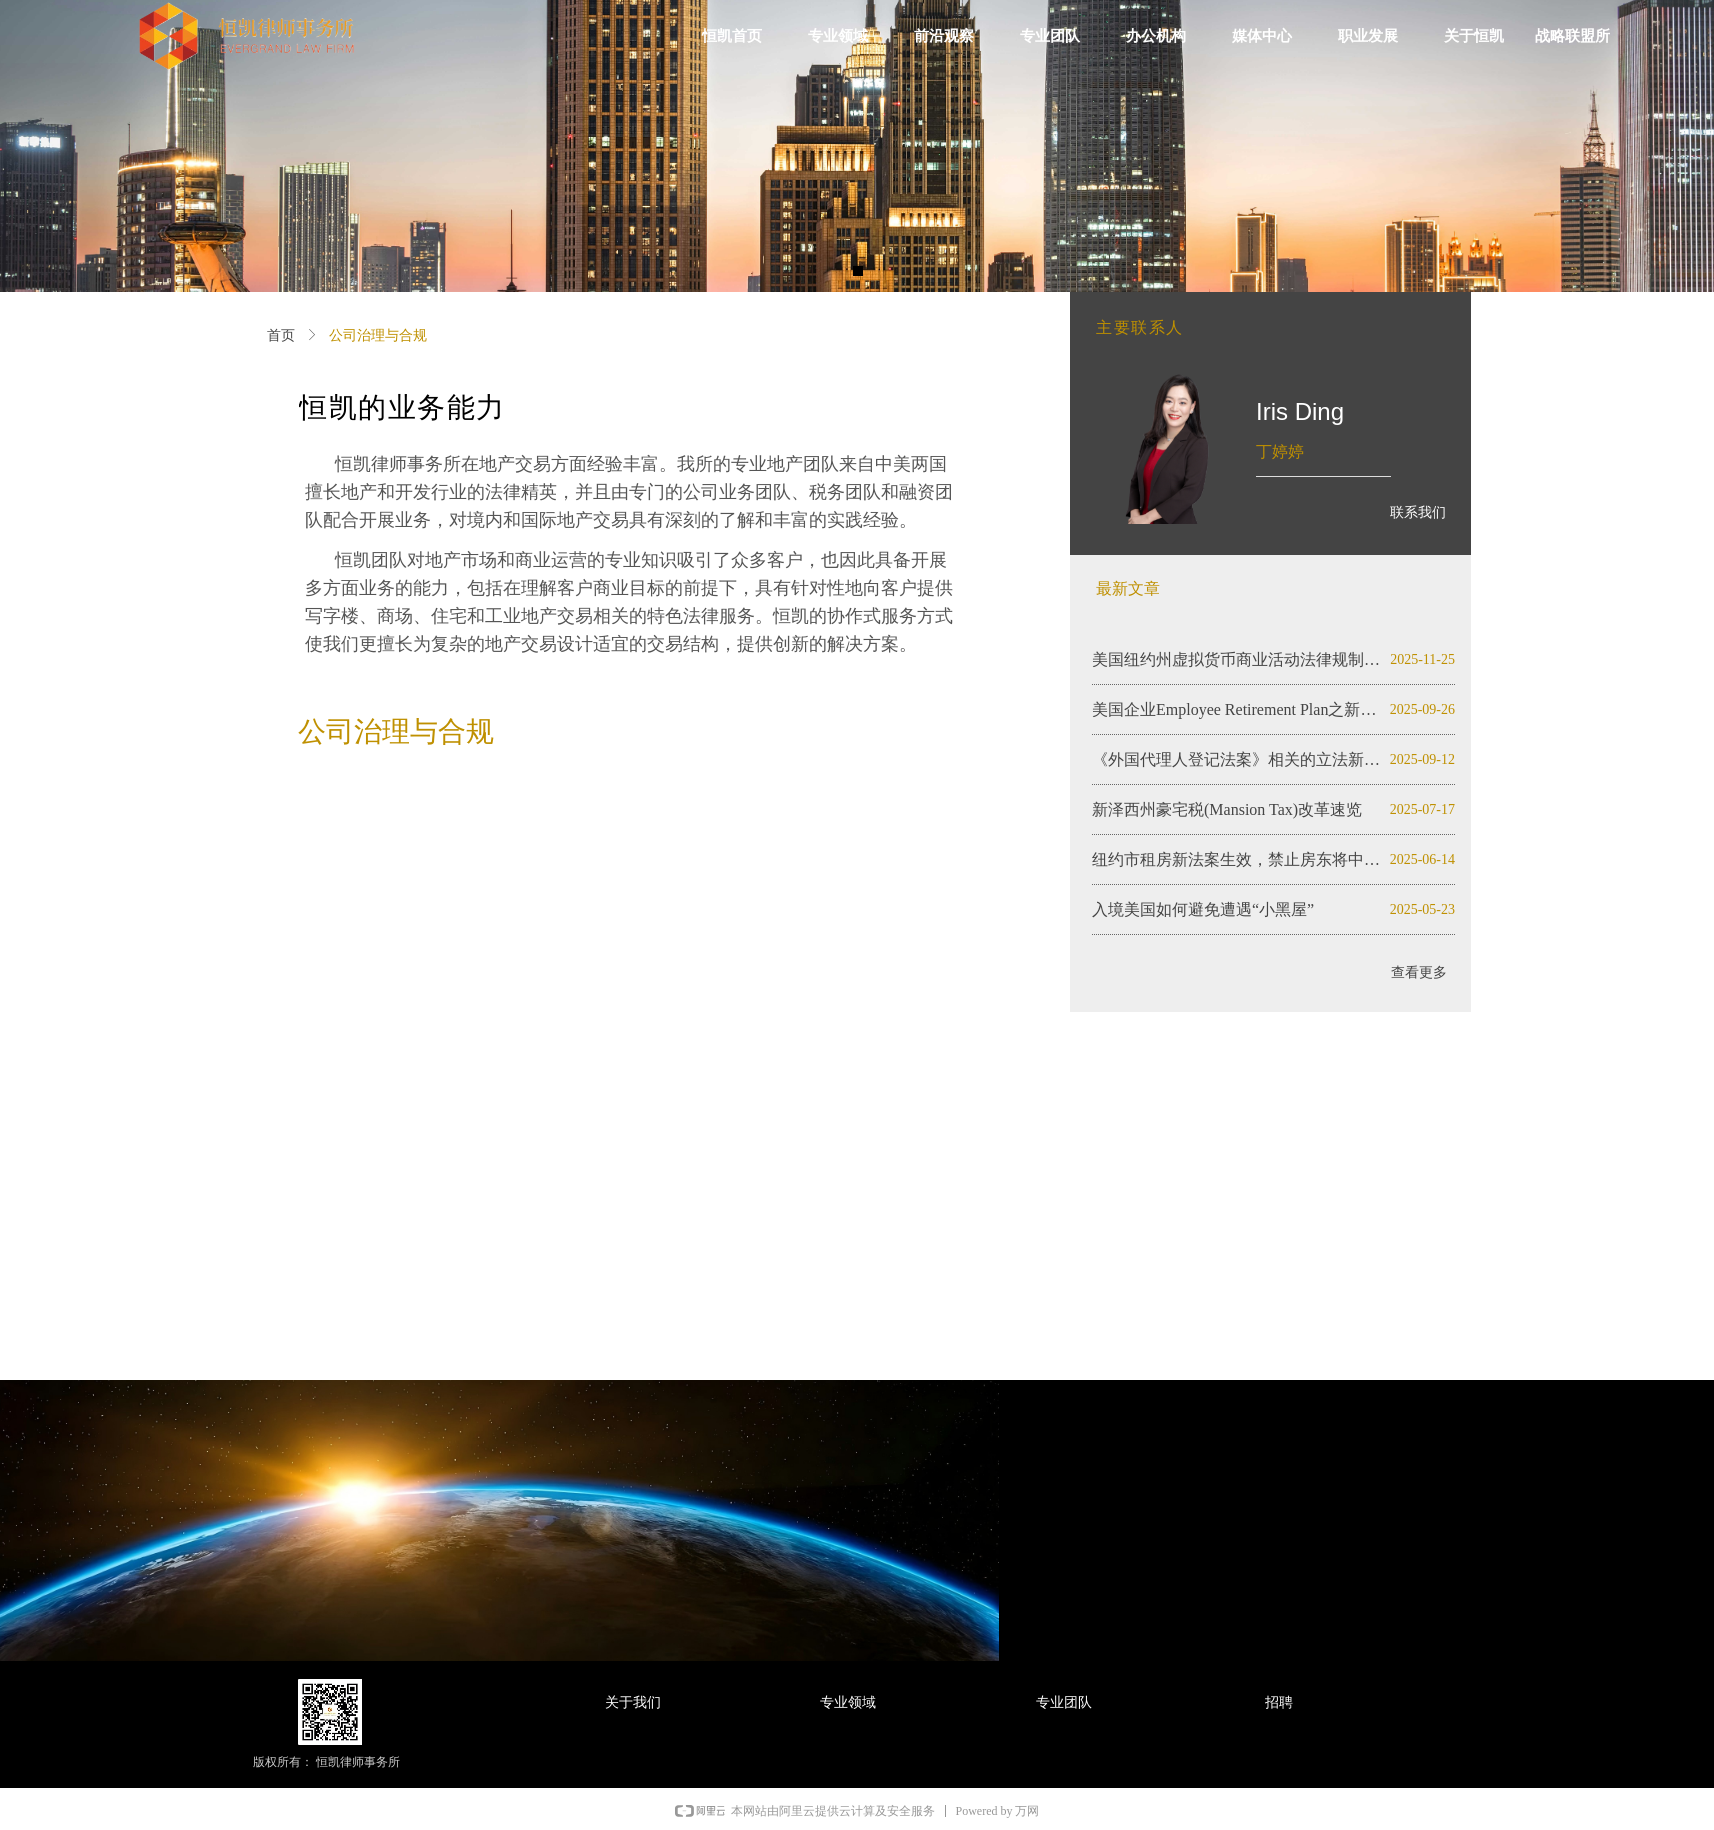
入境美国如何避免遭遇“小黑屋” (1203, 909)
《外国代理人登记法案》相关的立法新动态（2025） (1237, 759)
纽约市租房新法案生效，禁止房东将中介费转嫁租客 (1237, 859)
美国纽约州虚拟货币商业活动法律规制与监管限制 (1237, 659)
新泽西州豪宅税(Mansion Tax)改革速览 (1227, 809)
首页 (281, 335)
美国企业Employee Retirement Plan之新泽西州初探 (1237, 709)
